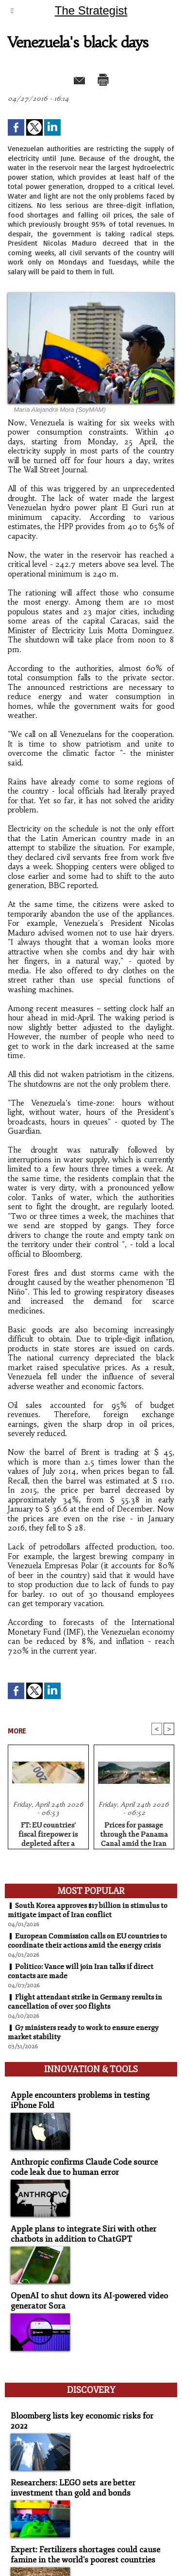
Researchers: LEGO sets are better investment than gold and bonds (73, 2488)
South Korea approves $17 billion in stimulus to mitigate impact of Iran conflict (87, 1910)
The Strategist (91, 10)
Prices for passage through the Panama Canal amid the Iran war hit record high (134, 1833)
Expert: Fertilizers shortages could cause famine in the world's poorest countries (85, 2555)
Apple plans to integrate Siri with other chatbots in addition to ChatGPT (83, 2234)
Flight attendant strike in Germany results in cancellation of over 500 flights (85, 2002)
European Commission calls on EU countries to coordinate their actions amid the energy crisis (87, 1941)
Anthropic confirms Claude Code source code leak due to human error (84, 2167)
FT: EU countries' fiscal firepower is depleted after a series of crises (48, 1833)
